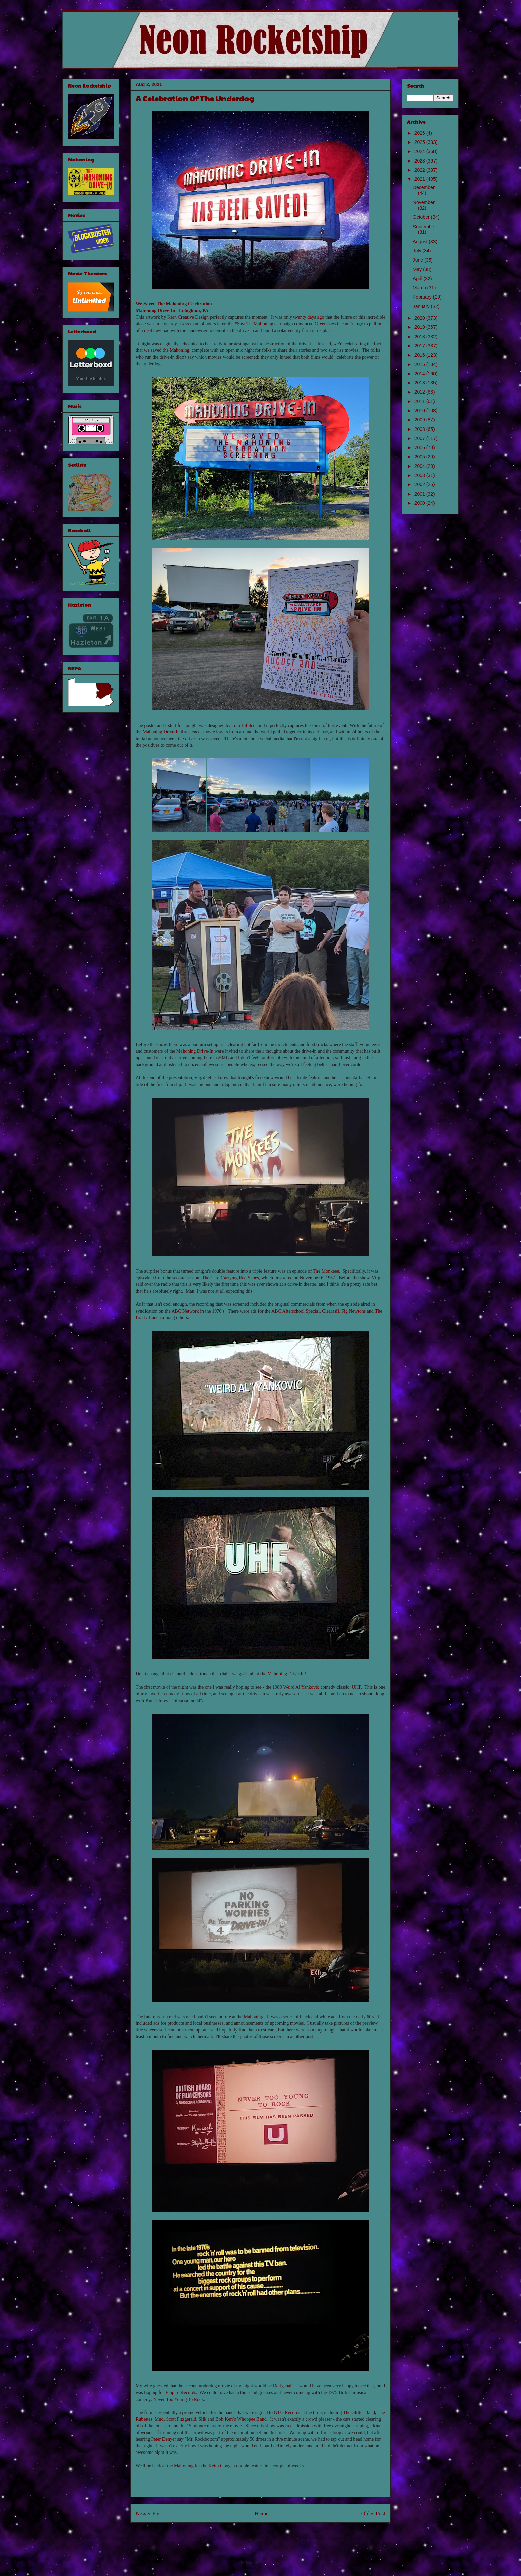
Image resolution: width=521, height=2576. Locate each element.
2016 (420, 355)
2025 (420, 142)
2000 (420, 503)
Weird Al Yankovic (301, 1687)
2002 (420, 484)
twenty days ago (308, 317)
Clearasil (330, 1311)
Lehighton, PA (193, 310)
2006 (420, 447)
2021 (420, 179)
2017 (420, 345)
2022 (420, 170)
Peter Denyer (163, 2439)
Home (262, 2513)
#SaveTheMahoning (254, 323)
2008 (420, 429)
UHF (356, 1687)
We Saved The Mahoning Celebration (174, 303)
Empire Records (181, 2392)
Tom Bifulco (243, 725)
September (424, 226)
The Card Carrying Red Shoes (230, 1277)
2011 (420, 401)
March (420, 287)
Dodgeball (283, 2385)
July (418, 250)
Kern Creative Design (188, 317)
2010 (420, 410)
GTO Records (287, 2412)
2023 (420, 161)
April (418, 278)
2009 (420, 419)
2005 (420, 456)
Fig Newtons (353, 1311)
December (424, 187)
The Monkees (326, 1271)
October (422, 217)
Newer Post (149, 2513)
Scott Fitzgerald (181, 2419)
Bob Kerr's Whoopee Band (240, 2419)
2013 (420, 382)
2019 (420, 327)
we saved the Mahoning (166, 350)
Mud (159, 2419)
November (424, 202)
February (423, 297)
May (418, 269)
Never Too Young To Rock (178, 2399)
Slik (203, 2419)
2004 (420, 466)
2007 (420, 438)
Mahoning (254, 2016)
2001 (420, 494)
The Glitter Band (359, 2412)
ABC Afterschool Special (295, 1311)
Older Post (373, 2513)
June (418, 260)
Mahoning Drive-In (155, 310)
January (422, 306)
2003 (420, 475)
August (421, 241)
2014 (420, 373)
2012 (420, 392)
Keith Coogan (221, 2465)
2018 (420, 336)
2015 (420, 364)
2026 (420, 133)
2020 (420, 318)
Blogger (271, 2562)
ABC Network (185, 1311)
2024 (420, 151)
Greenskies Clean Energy (339, 323)
